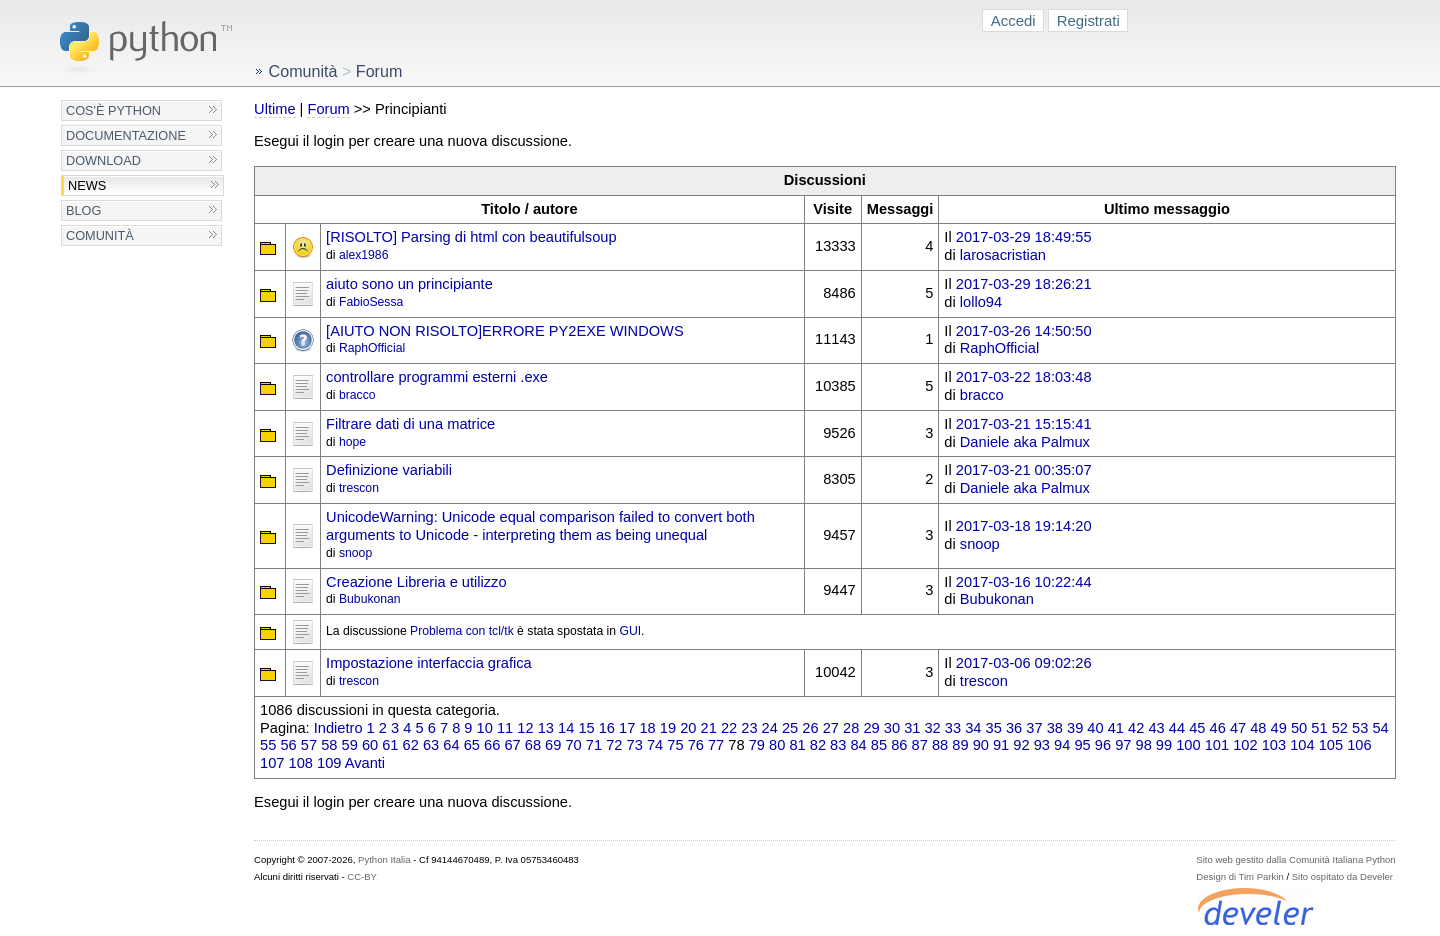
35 (994, 728)
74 (655, 745)
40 (1095, 728)
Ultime (274, 109)
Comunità (100, 235)
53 (1360, 728)
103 (1274, 745)
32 (932, 728)
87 (920, 745)
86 (899, 745)
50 (1299, 728)
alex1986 (363, 255)
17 (627, 728)
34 (973, 728)
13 (546, 728)
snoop (355, 553)
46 (1218, 728)
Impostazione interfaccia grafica (429, 663)
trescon (359, 488)
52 (1340, 728)
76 (696, 745)
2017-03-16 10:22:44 (1024, 582)
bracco (357, 395)
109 (329, 763)
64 (451, 745)
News (87, 185)
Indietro (338, 728)
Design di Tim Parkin (1239, 876)
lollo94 (981, 302)
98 (1144, 745)
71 (594, 745)
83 (838, 745)
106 (1359, 745)
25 (790, 728)
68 (533, 745)
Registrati (1088, 20)
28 (851, 728)
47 (1238, 728)
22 (729, 728)
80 (777, 745)
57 (309, 745)
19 (668, 728)
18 (647, 728)
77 (716, 745)
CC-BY (362, 876)
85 (879, 745)
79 (757, 745)
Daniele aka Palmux (1025, 442)
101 (1217, 745)
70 (573, 745)
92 (1021, 745)
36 (1014, 728)
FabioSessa (371, 302)
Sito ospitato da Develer (1342, 876)
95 (1082, 745)
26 (810, 728)
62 (411, 745)
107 (272, 763)
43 (1156, 728)
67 (512, 745)
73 (635, 745)
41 (1116, 728)
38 (1055, 728)
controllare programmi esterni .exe (437, 377)
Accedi (1013, 20)
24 (770, 728)
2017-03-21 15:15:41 (1024, 424)
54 (1380, 728)
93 (1042, 745)
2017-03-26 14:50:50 (1024, 331)
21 (709, 728)
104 (1302, 745)
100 (1188, 745)
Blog (83, 210)
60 (370, 745)
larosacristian (1003, 255)
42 (1136, 728)
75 (675, 745)
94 (1062, 745)
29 (871, 728)
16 (607, 728)
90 (981, 745)
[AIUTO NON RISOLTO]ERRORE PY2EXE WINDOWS (505, 331)
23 (749, 728)
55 (268, 745)
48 (1258, 728)
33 (953, 728)
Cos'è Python (113, 110)
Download (103, 160)
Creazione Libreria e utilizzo (416, 582)
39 (1075, 728)
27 (831, 728)
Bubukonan (370, 599)
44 (1177, 728)
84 (858, 745)
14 (566, 728)
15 (586, 728)
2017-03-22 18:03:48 (1024, 377)
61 (390, 745)
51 (1319, 728)
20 (688, 728)
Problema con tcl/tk (462, 631)
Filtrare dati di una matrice (410, 424)
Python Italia (384, 859)
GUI (630, 631)
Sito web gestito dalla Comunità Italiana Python (1295, 859)
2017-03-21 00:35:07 (1024, 470)
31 (912, 728)
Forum (328, 109)
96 (1103, 745)
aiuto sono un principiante (409, 284)
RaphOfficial (372, 348)
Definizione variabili (389, 470)
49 (1279, 728)
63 (431, 745)
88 (940, 745)
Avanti (365, 763)
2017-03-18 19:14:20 (1024, 526)
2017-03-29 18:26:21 (1024, 284)
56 (288, 745)
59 (350, 745)
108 (301, 763)
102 (1245, 745)
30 (892, 728)
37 (1034, 728)
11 (505, 728)
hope (352, 442)
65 (472, 745)
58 (329, 745)
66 (492, 745)
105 (1331, 745)
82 (818, 745)
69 (553, 745)
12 (525, 728)
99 (1164, 745)
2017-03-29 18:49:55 (1024, 237)
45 (1197, 728)
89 (960, 745)
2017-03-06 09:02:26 (1024, 663)
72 (614, 745)
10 (485, 728)
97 (1123, 745)
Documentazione (126, 135)
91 (1001, 745)
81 (797, 745)
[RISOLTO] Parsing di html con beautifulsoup (471, 237)
